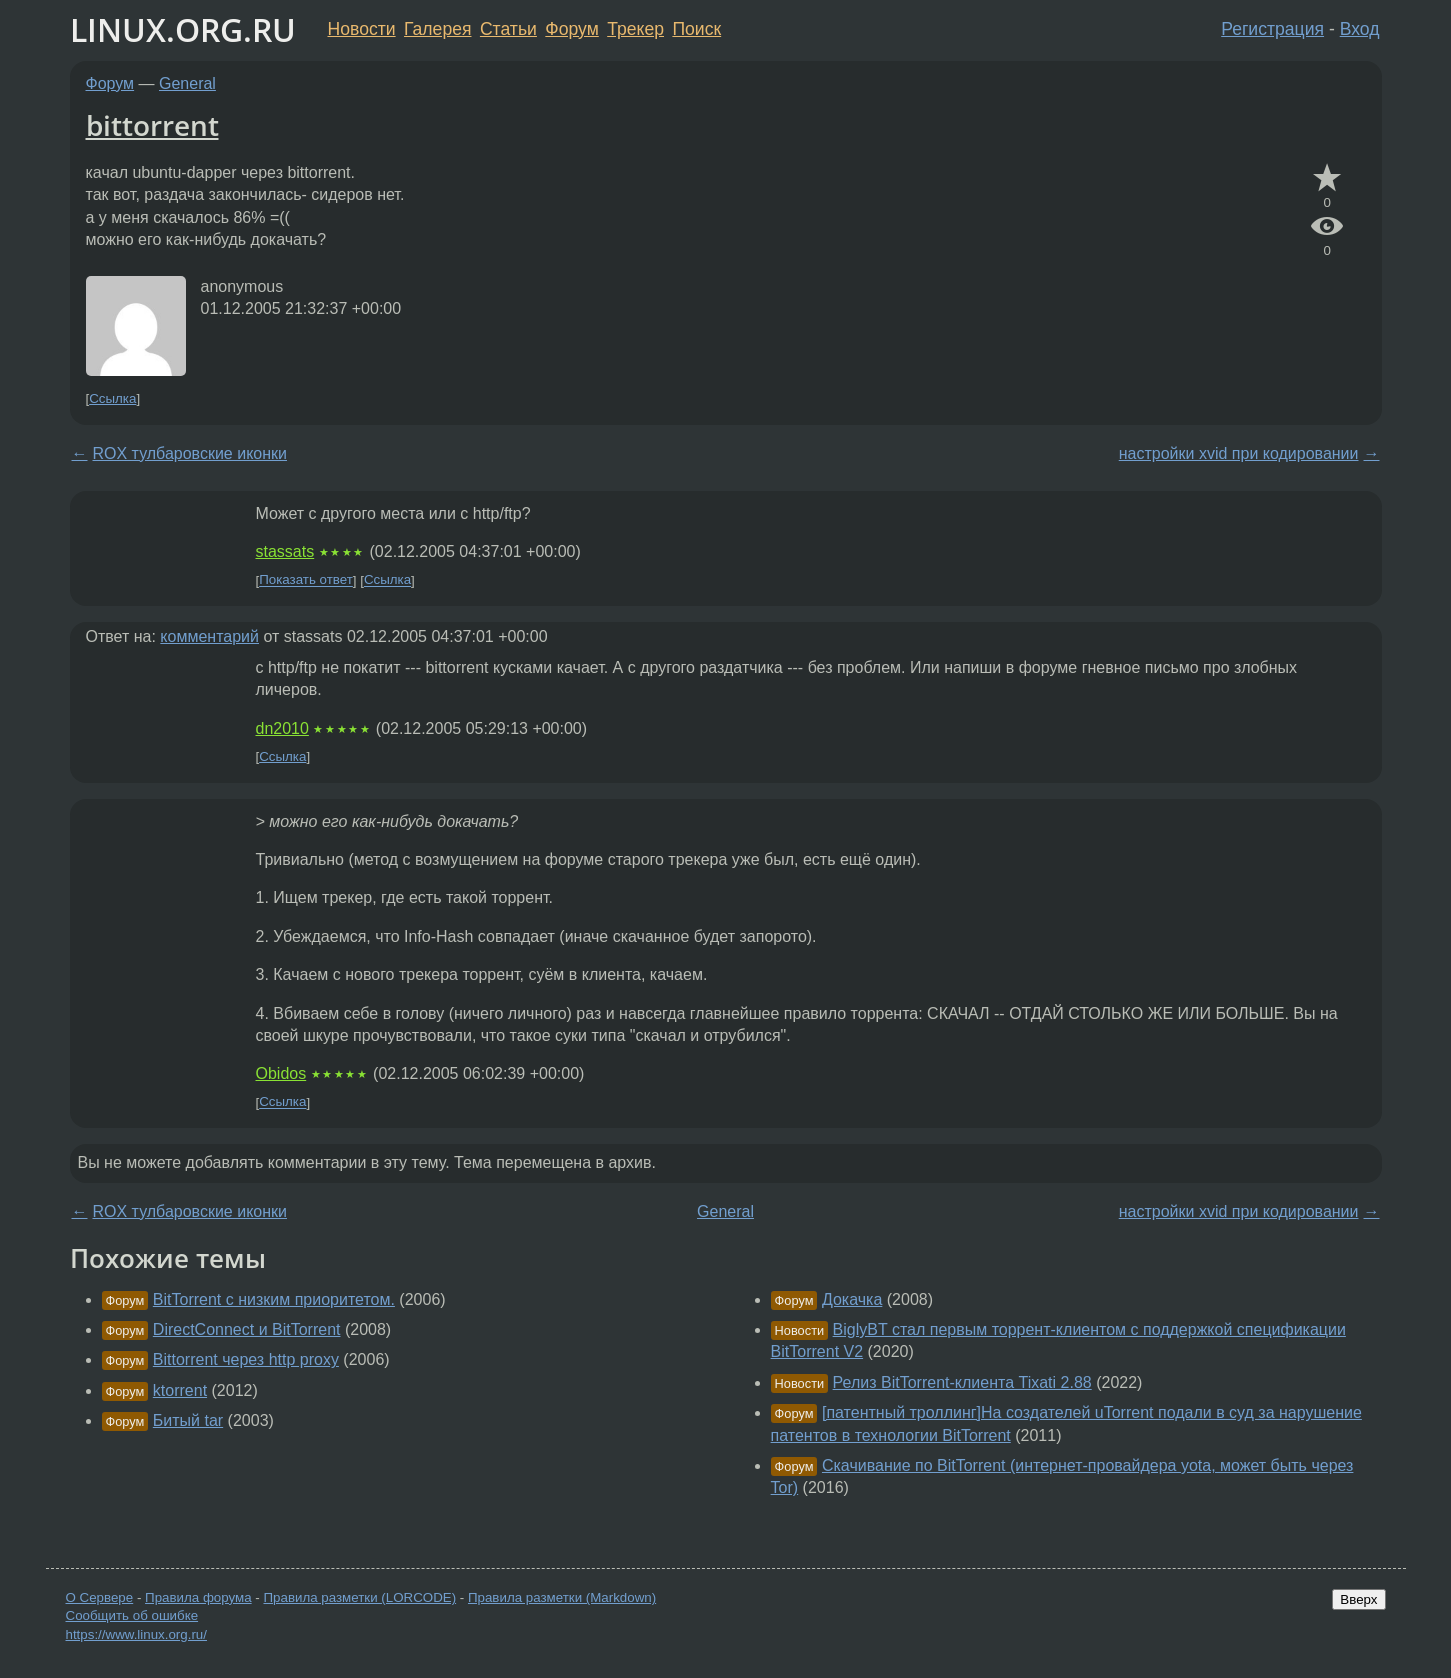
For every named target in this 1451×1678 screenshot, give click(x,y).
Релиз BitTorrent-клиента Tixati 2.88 (962, 1382)
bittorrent (152, 125)
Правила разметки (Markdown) (562, 1597)
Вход (1360, 29)
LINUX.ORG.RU (183, 29)
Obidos (281, 1073)
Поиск (696, 29)
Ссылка (112, 398)
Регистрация (1272, 29)
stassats (285, 551)
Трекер (635, 29)
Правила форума (198, 1597)
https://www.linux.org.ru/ (136, 1634)
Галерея (437, 29)
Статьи (508, 29)
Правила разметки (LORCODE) (359, 1597)
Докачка (852, 1299)
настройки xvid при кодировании (1239, 453)
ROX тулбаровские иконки (190, 453)
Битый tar (188, 1420)
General (187, 83)
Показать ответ (306, 580)
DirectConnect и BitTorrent (247, 1329)
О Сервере (100, 1597)
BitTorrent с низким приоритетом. (274, 1299)
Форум (571, 29)
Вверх (1358, 1599)
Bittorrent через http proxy (246, 1359)
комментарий (209, 636)
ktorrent (180, 1390)
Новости (362, 29)
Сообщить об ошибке (132, 1615)
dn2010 (282, 728)
